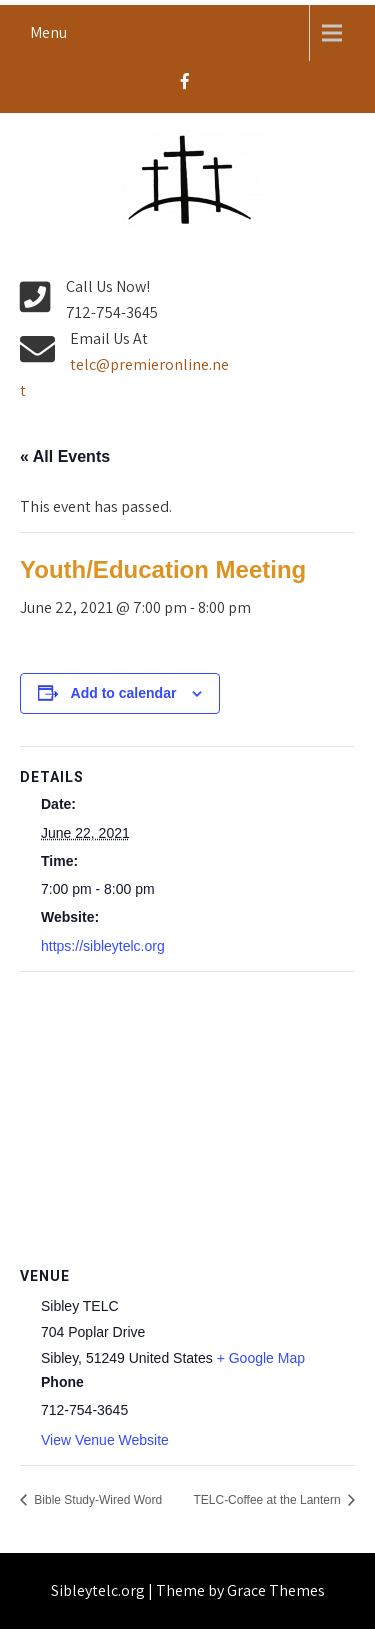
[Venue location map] (187, 1116)
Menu (48, 32)
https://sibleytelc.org (103, 946)
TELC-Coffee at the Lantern (268, 1500)
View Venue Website (105, 1440)
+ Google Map (261, 1358)
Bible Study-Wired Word (96, 1500)
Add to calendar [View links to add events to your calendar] (124, 693)
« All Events (65, 456)
